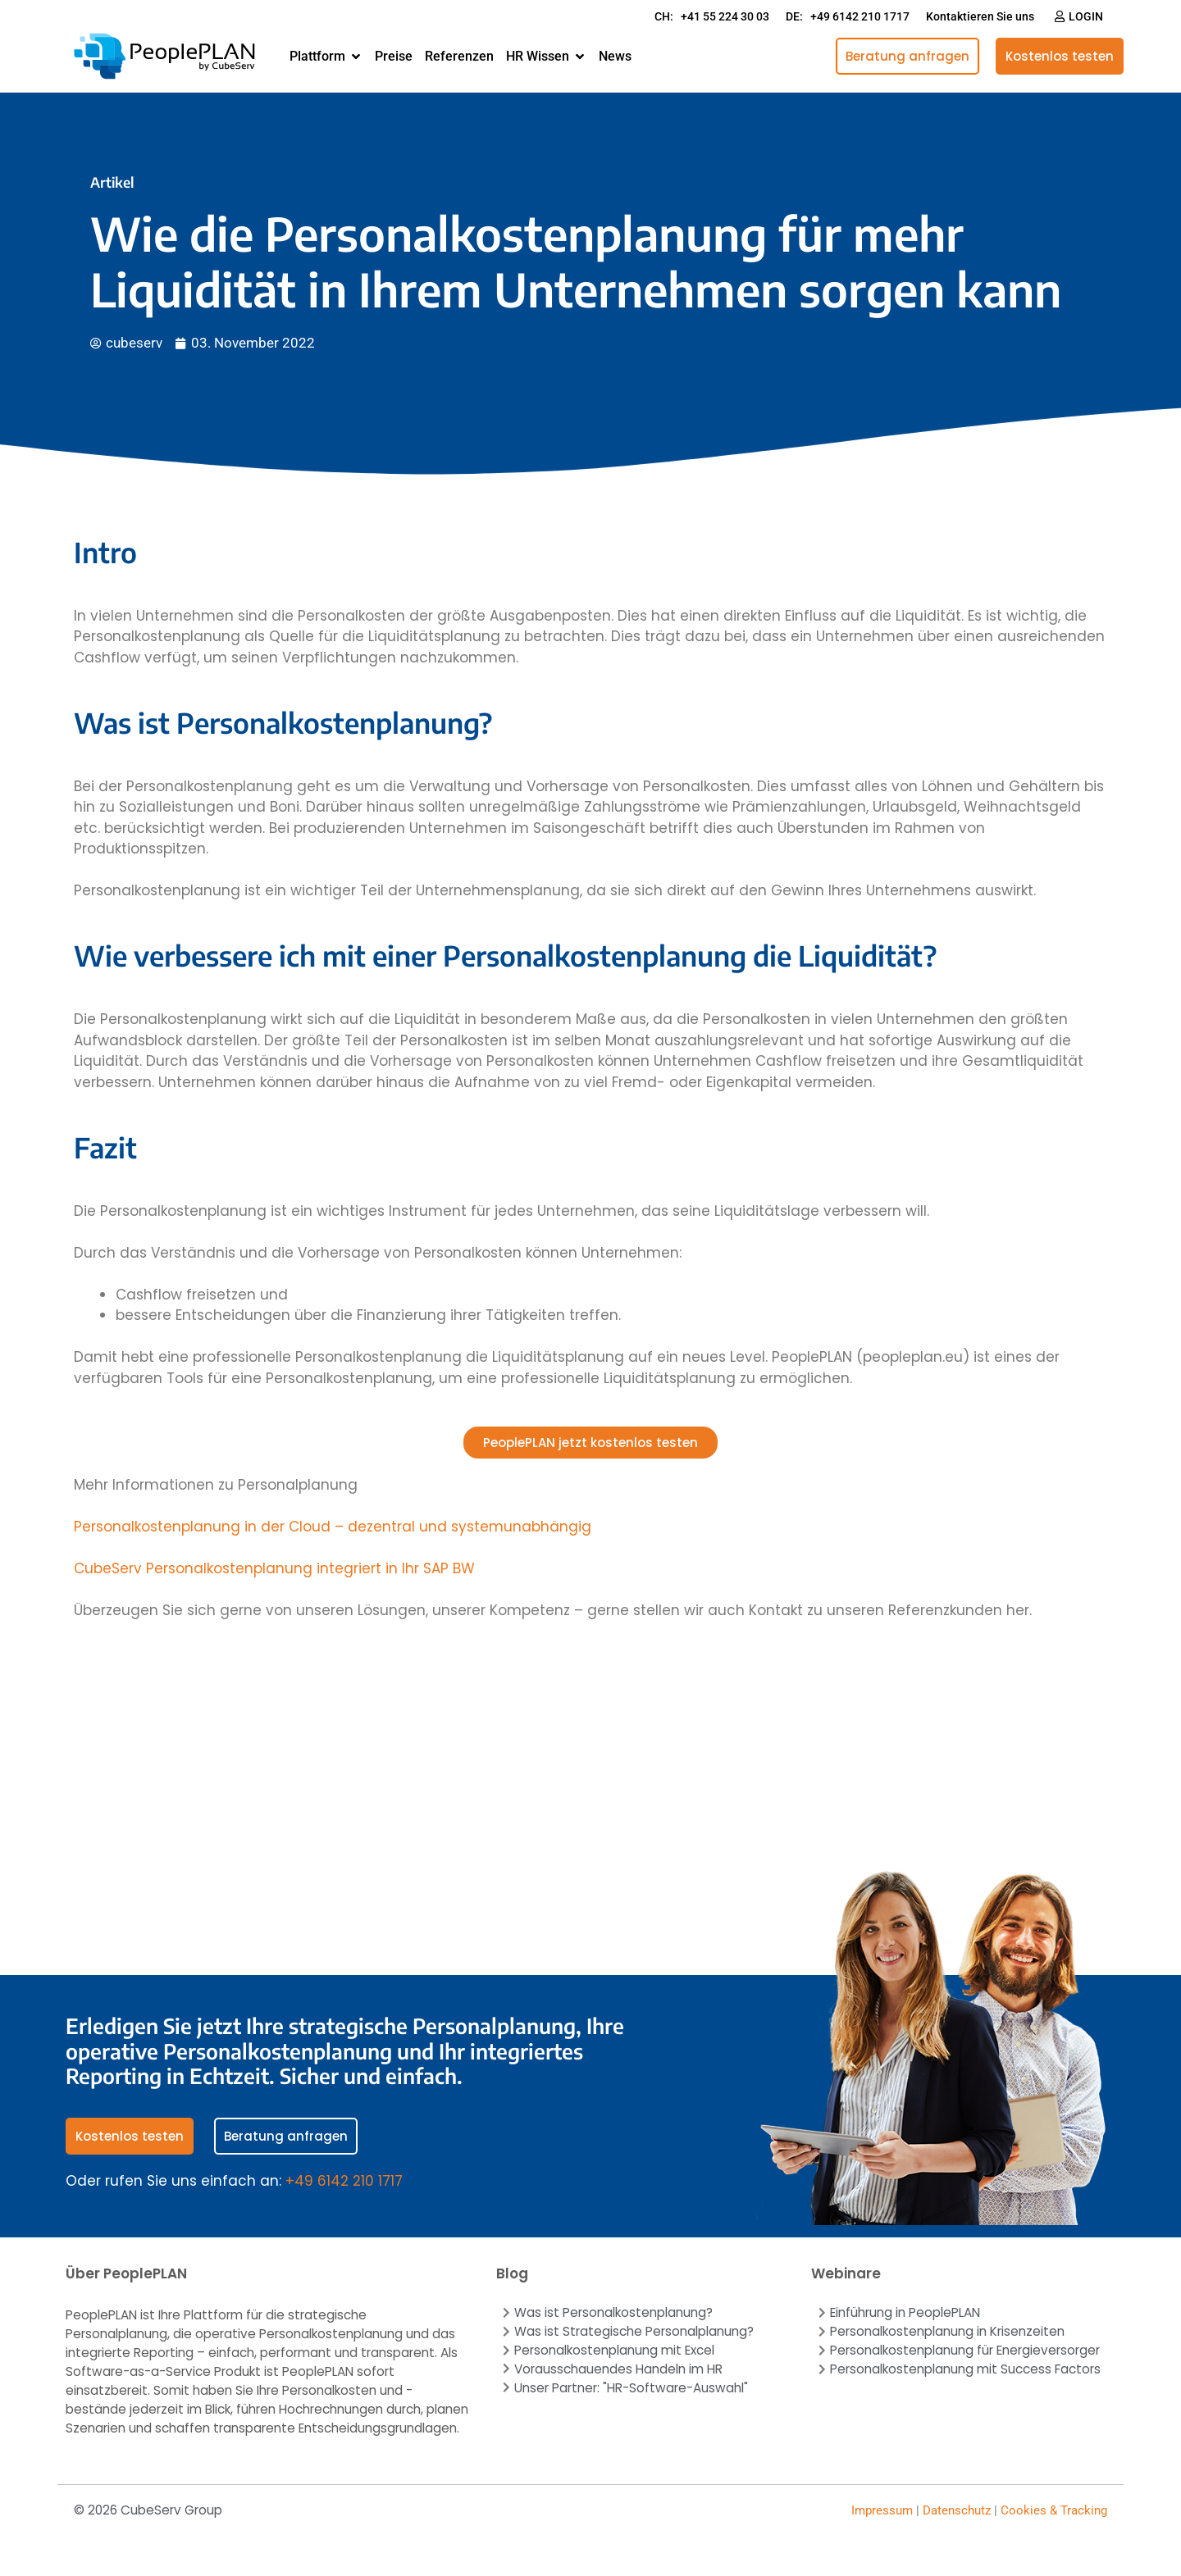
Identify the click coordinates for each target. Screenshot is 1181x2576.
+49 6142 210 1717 (344, 2181)
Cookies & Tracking (1054, 2510)
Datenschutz (957, 2510)
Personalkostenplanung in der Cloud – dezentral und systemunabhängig (332, 1526)
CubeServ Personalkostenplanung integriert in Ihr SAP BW (274, 1568)
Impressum (882, 2510)
